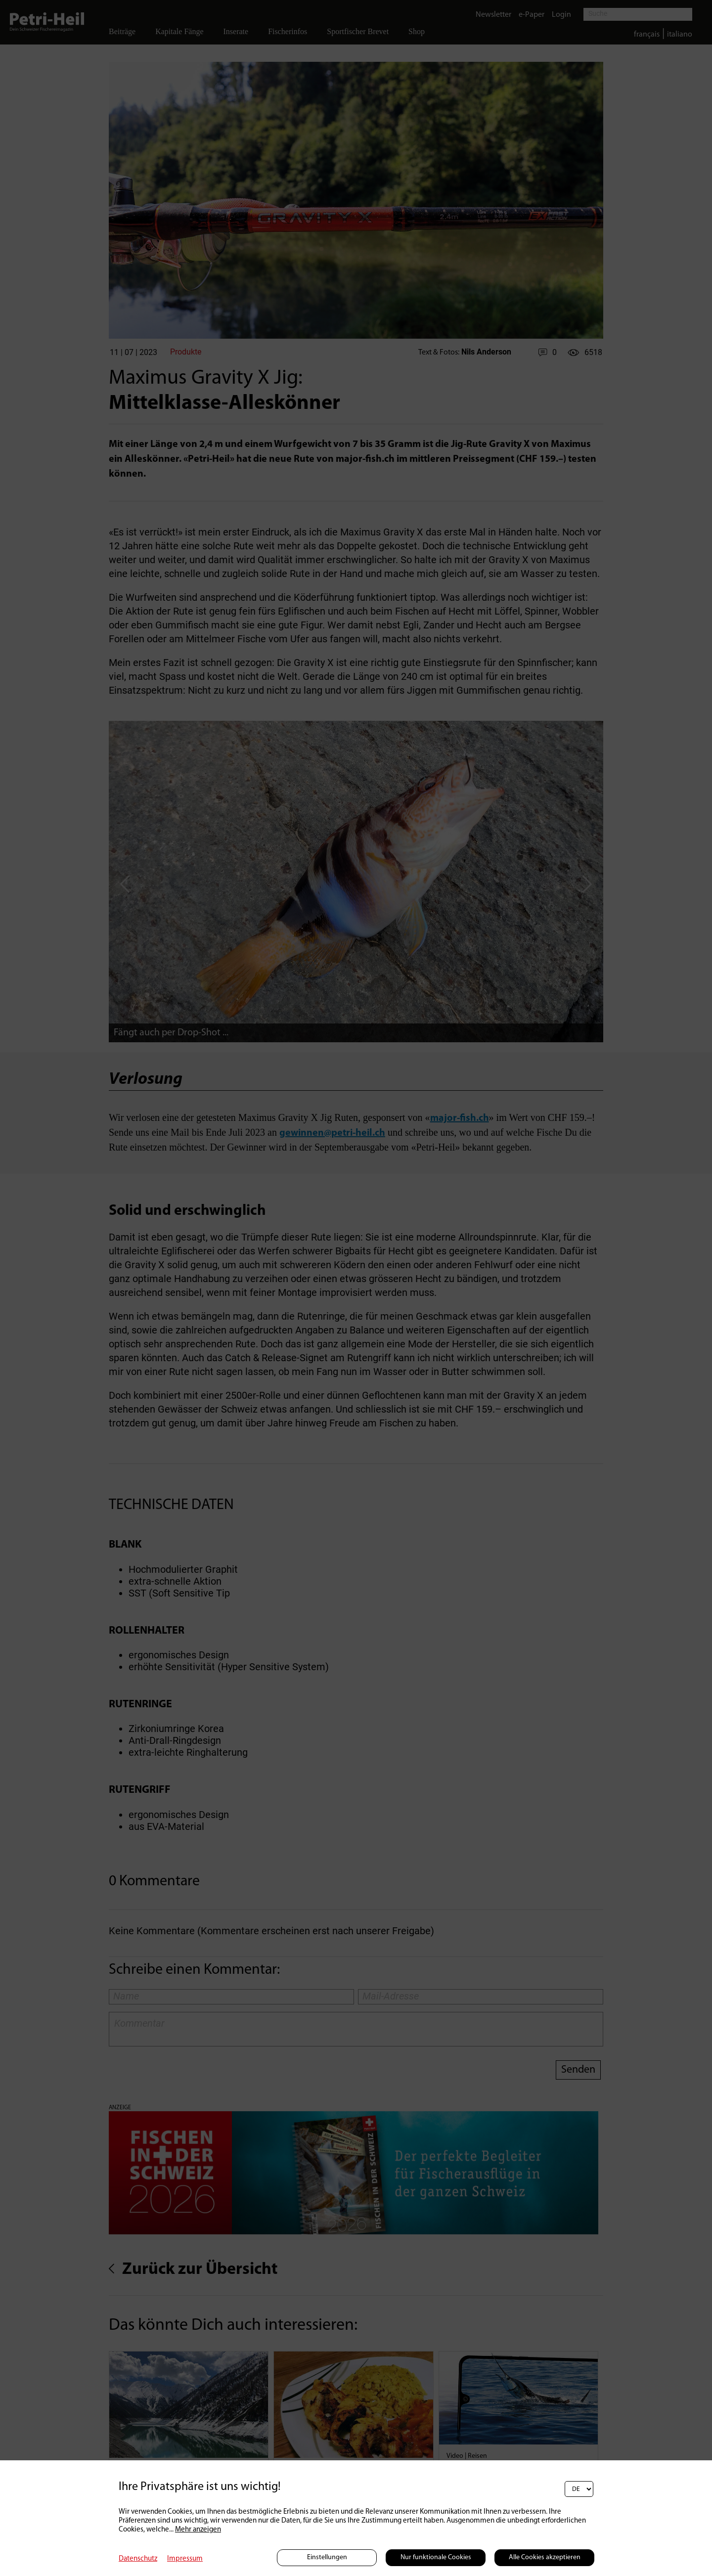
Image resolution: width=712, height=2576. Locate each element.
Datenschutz (138, 2559)
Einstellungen (327, 2557)
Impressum (185, 2559)
